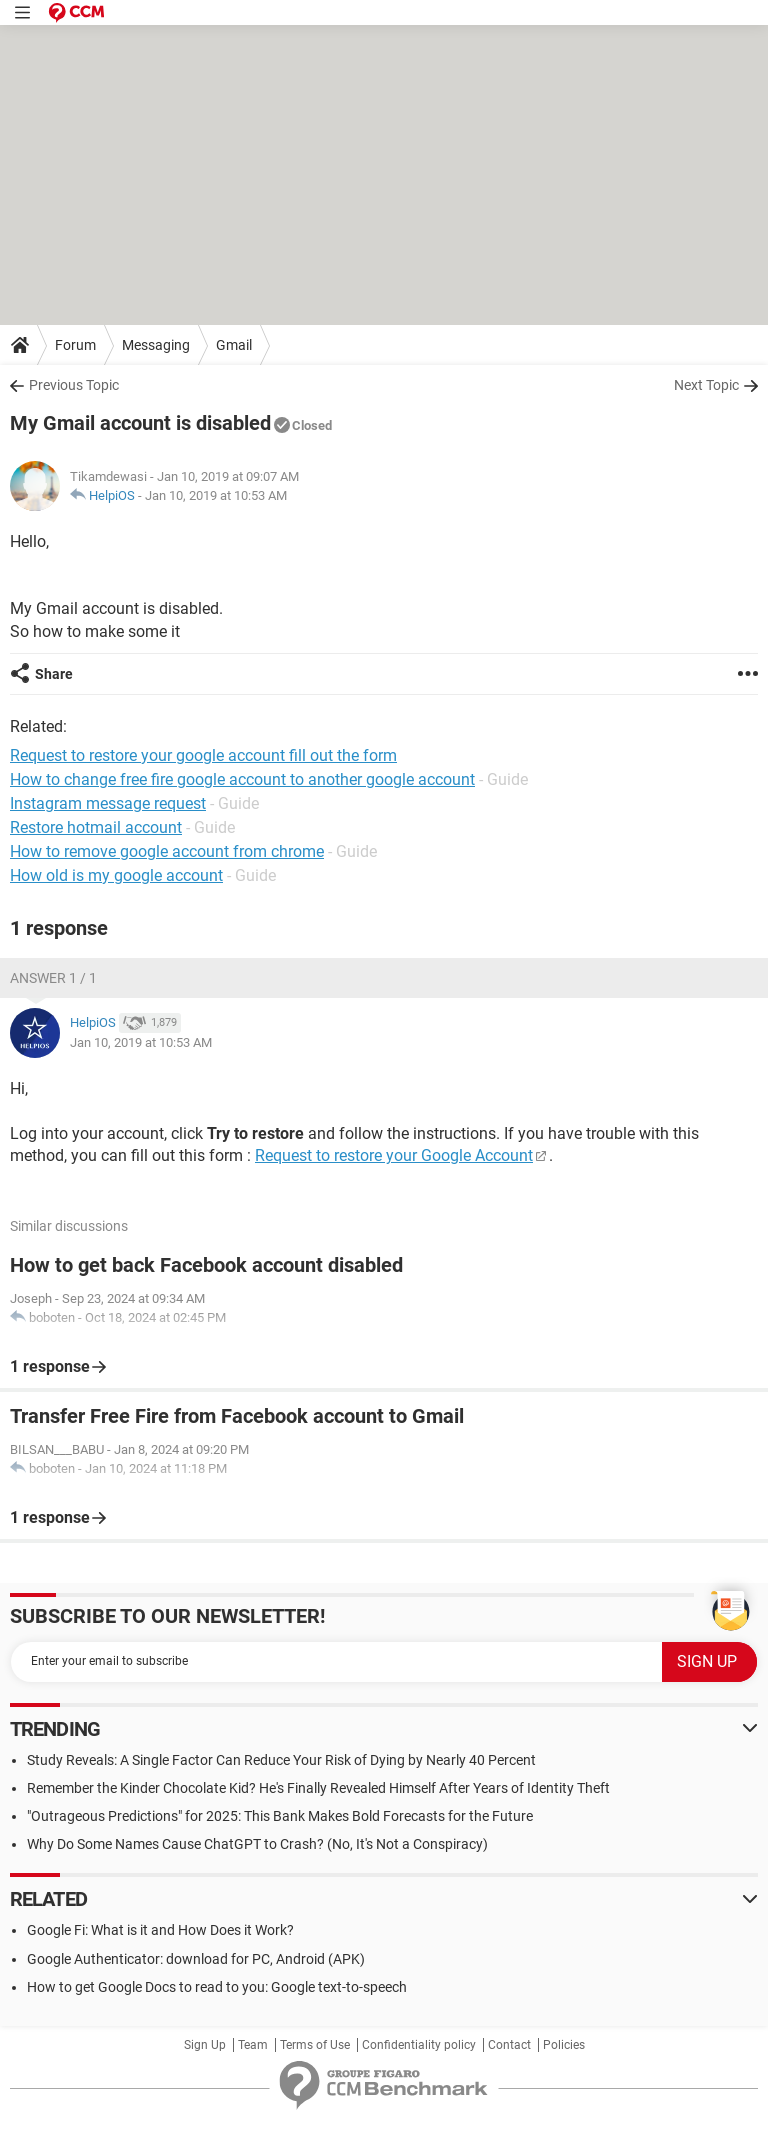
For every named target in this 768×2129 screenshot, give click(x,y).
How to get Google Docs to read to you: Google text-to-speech (217, 1987)
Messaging (156, 345)
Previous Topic (74, 385)
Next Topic (706, 385)
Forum (75, 345)
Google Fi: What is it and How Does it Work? (160, 1930)
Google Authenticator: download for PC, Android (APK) (196, 1959)
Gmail (234, 345)
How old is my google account (116, 875)
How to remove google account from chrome (167, 851)
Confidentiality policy (419, 2045)
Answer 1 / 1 (53, 978)
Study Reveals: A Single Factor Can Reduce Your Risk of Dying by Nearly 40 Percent (281, 1760)
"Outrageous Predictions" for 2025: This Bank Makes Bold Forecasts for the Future (280, 1816)
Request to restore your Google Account (394, 1155)
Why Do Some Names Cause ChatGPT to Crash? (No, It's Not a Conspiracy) (257, 1844)
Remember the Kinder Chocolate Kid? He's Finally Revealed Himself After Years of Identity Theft (318, 1788)
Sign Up (205, 2045)
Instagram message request (108, 803)
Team (253, 2045)
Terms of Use (315, 2045)
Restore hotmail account (96, 827)
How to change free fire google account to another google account (242, 779)
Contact (509, 2045)
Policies (564, 2045)
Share (54, 674)
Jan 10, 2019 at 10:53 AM (216, 495)
